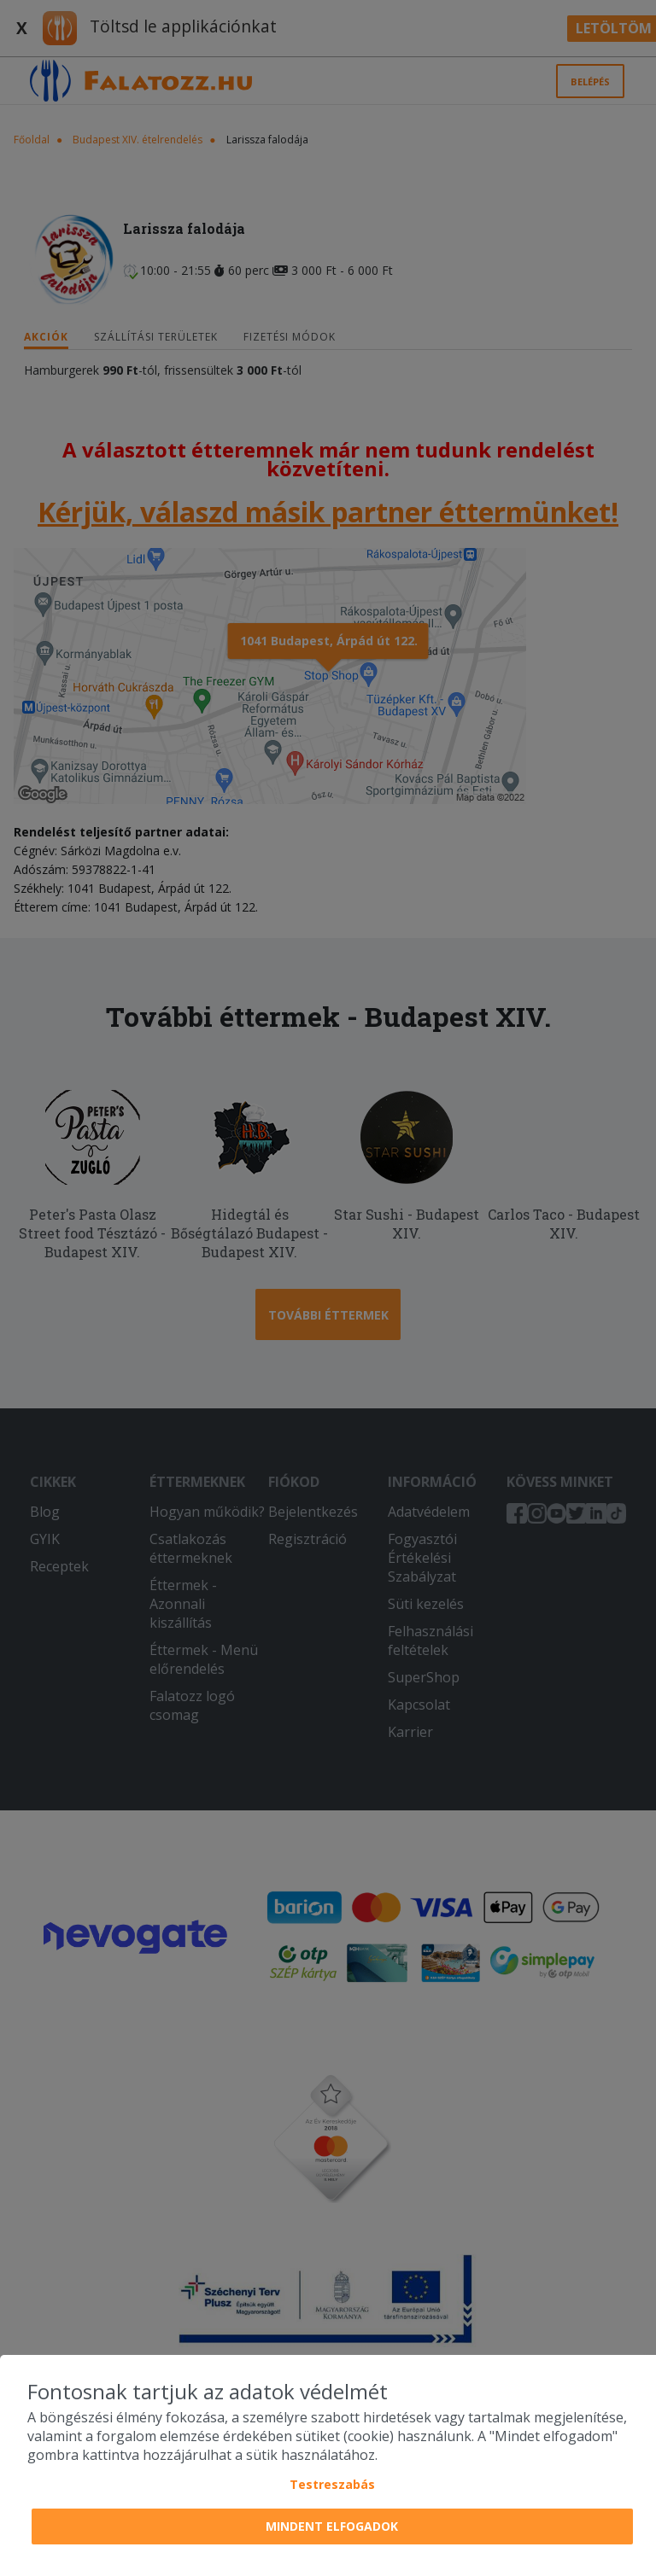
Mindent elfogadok (332, 2526)
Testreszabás (332, 2484)
